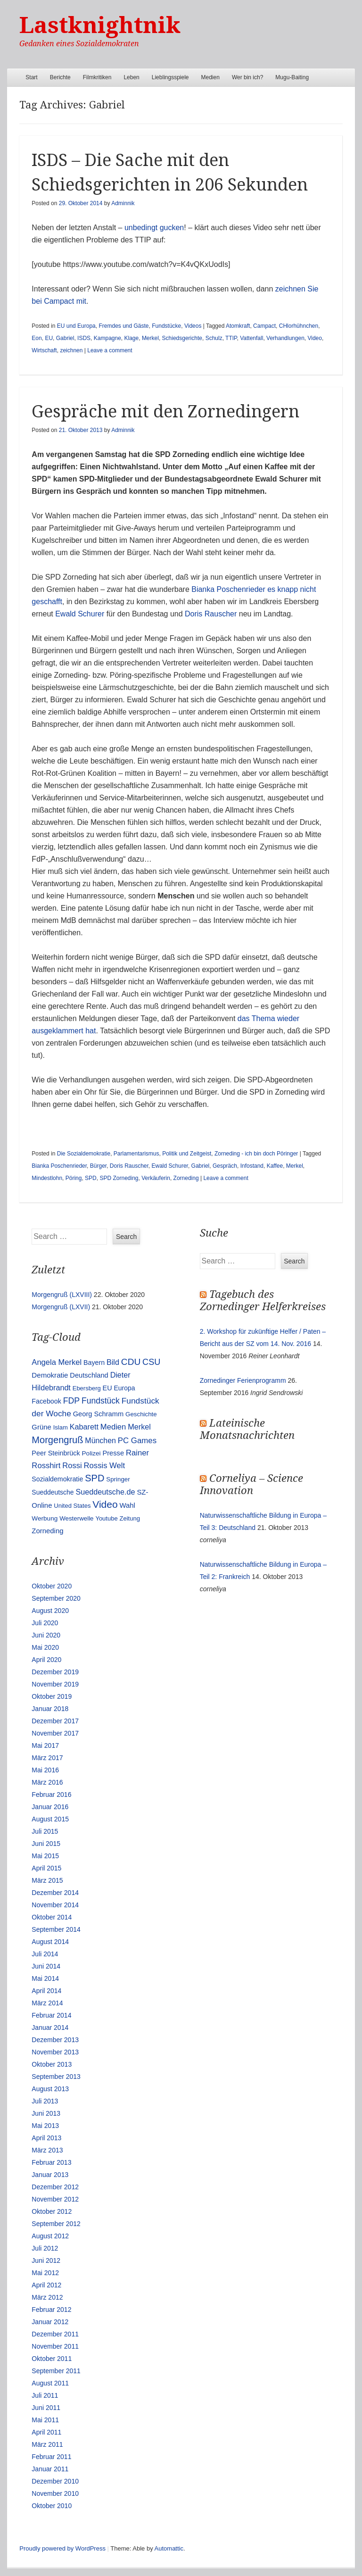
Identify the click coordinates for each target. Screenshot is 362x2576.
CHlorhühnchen (298, 326)
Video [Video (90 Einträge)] (104, 1504)
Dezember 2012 (55, 2187)
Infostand (251, 1166)
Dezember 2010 (55, 2481)
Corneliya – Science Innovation (251, 1484)
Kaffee (275, 1166)
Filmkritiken (97, 77)
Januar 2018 (50, 1708)
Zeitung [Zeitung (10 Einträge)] (130, 1518)
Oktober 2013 (52, 2064)
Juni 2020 (46, 1635)
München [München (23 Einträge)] (100, 1441)
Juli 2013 (45, 2101)
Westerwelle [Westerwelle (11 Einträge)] (76, 1518)
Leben (131, 77)
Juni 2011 (46, 2407)
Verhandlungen (285, 338)
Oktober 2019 (52, 1696)
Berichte (60, 77)
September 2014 (56, 1929)
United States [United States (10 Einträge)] (72, 1505)
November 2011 (55, 2346)
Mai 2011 (45, 2420)
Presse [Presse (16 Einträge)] (113, 1453)
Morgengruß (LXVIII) (62, 1294)
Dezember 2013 (55, 2040)
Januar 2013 (50, 2174)
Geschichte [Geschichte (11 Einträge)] (141, 1414)
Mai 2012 (45, 2273)
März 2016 (47, 1782)
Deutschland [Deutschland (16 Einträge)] (89, 1375)
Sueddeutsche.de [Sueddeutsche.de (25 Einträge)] (105, 1491)
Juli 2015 (45, 1831)
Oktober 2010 (52, 2506)
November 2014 (55, 1905)
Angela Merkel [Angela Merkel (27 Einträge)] (57, 1362)
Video (314, 338)
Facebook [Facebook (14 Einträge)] (46, 1401)
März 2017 (47, 1758)
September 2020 (56, 1598)
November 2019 (55, 1684)
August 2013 (50, 2089)
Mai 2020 (45, 1647)
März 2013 (47, 2150)
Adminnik (122, 203)
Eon (36, 338)
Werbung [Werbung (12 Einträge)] (45, 1518)
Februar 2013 (51, 2162)
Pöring (74, 1178)
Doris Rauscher (211, 614)
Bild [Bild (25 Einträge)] (113, 1362)
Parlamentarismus (136, 1153)
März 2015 (47, 1880)
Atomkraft (238, 326)
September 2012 (56, 2223)
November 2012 (55, 2199)
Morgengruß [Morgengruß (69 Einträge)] (57, 1440)
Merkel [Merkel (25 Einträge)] (139, 1426)
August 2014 (50, 1941)
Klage (131, 338)
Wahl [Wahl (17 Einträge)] (127, 1505)
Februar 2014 (51, 2015)
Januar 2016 (50, 1807)
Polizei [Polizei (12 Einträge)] (91, 1453)
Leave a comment (109, 350)
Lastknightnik (100, 25)
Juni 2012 (46, 2260)
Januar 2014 (50, 2027)
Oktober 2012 (52, 2211)
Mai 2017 (45, 1745)
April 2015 (46, 1868)
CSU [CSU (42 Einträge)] (151, 1362)
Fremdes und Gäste (123, 326)
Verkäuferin (155, 1178)
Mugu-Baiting (292, 77)
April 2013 (46, 2138)
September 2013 (56, 2076)
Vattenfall (251, 338)
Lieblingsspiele (170, 77)
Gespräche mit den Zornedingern (165, 411)
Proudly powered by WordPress (62, 2548)
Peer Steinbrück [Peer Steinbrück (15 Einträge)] (56, 1453)
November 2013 (55, 2052)
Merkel (150, 338)
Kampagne (107, 338)
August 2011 (50, 2383)
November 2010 (55, 2493)
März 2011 (47, 2444)
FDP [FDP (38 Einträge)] (71, 1400)
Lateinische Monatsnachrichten (247, 1429)
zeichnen (71, 350)
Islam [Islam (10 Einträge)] (60, 1427)
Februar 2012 (51, 2309)
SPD (91, 1178)
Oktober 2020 (52, 1586)
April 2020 (46, 1659)
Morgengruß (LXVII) (61, 1307)
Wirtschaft (44, 350)
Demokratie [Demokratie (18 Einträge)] (50, 1375)
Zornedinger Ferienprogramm (243, 1380)
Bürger (98, 1166)
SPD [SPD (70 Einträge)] (94, 1478)
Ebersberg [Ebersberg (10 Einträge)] (87, 1388)
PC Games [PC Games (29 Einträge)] (137, 1440)
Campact (264, 326)
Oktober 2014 (52, 1917)
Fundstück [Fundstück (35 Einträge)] (101, 1400)
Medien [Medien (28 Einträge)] (113, 1426)
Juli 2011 (45, 2395)
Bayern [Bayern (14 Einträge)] (94, 1362)
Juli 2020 (45, 1623)
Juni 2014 (46, 1966)
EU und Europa (76, 326)
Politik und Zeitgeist (186, 1153)
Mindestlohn (47, 1178)
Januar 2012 (50, 2322)
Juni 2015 (46, 1843)
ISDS (83, 338)
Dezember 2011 (55, 2334)
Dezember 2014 (55, 1892)
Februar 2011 (51, 2456)
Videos (192, 326)
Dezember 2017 (55, 1721)
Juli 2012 (45, 2248)
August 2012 (50, 2236)
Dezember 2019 (55, 1672)
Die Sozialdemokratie (83, 1153)
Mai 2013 (45, 2125)
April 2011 (46, 2432)
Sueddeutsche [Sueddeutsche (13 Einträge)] (53, 1492)
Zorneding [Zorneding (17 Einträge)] (47, 1531)
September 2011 (56, 2371)
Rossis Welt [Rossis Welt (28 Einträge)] (104, 1465)
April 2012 (46, 2285)
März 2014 (47, 2003)
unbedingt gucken (154, 228)
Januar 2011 (50, 2469)
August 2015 (50, 1819)
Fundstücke (166, 326)
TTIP (231, 338)
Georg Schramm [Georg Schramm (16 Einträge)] (98, 1414)
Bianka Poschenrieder (59, 1166)
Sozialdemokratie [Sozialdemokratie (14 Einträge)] (57, 1479)
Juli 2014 (45, 1954)
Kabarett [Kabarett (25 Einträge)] (84, 1426)
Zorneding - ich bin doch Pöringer (256, 1153)
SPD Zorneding (118, 1178)
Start (31, 77)
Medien (210, 77)
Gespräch (225, 1166)
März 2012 (47, 2297)
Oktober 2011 (52, 2358)
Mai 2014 (45, 1978)
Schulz (214, 338)
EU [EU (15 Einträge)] (107, 1388)
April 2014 (46, 1990)
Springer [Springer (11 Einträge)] (118, 1479)
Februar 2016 (51, 1794)
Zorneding (186, 1178)
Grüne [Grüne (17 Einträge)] (41, 1427)
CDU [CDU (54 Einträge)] (130, 1362)
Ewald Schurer (79, 614)
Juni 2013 (46, 2113)
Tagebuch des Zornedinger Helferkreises (263, 1300)
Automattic (169, 2548)
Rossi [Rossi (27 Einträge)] (72, 1465)
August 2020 (50, 1610)
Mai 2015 (45, 1856)
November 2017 (55, 1733)
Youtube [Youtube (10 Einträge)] (106, 1518)
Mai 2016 (45, 1770)
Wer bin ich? (247, 77)
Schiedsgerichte (182, 338)
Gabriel (65, 338)
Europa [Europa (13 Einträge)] (124, 1388)
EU (49, 338)
